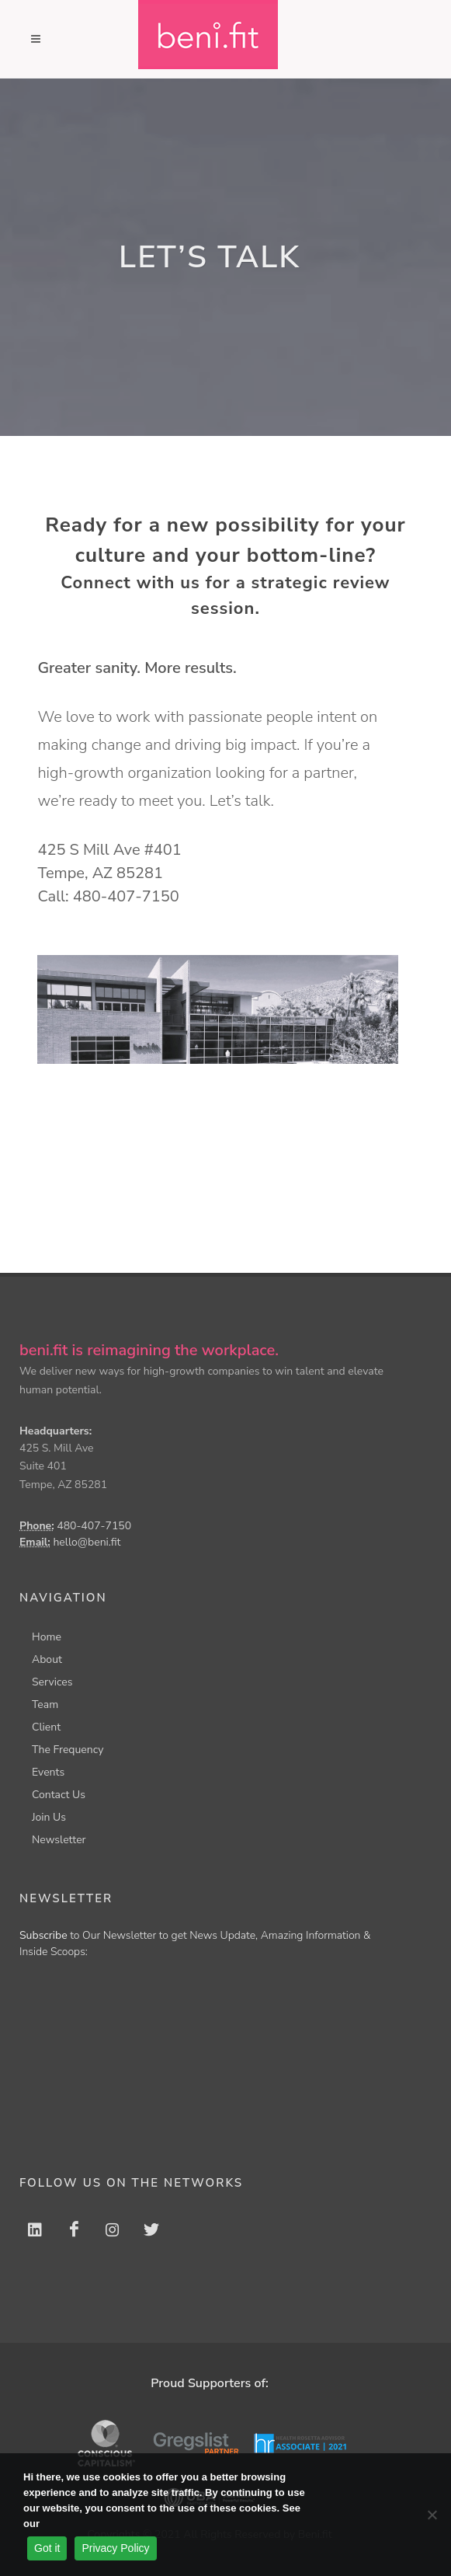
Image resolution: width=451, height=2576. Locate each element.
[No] (431, 2514)
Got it (47, 2548)
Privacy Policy (115, 2548)
